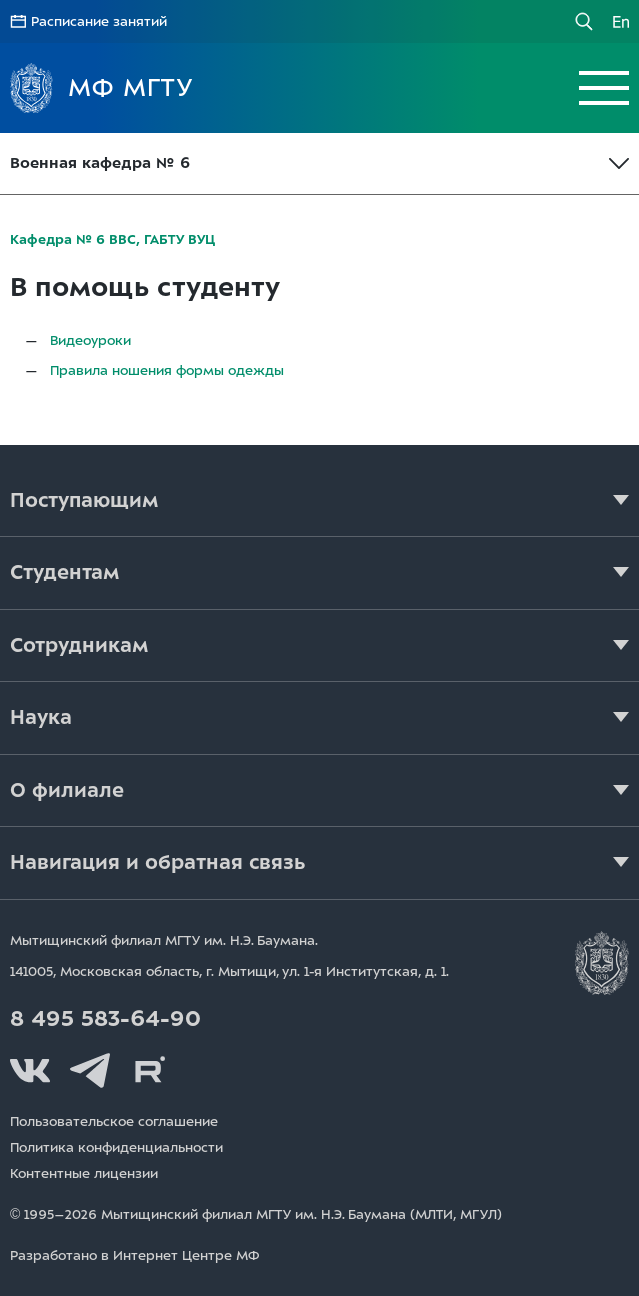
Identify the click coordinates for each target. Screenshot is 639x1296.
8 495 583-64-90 (105, 1019)
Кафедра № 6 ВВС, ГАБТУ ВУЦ (112, 239)
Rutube (150, 1071)
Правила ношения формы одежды (167, 370)
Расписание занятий (99, 21)
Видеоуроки (90, 340)
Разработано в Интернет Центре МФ (134, 1255)
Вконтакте (30, 1071)
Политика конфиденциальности (116, 1147)
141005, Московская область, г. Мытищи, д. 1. (229, 971)
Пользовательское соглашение (114, 1121)
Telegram (90, 1071)
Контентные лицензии (84, 1173)
